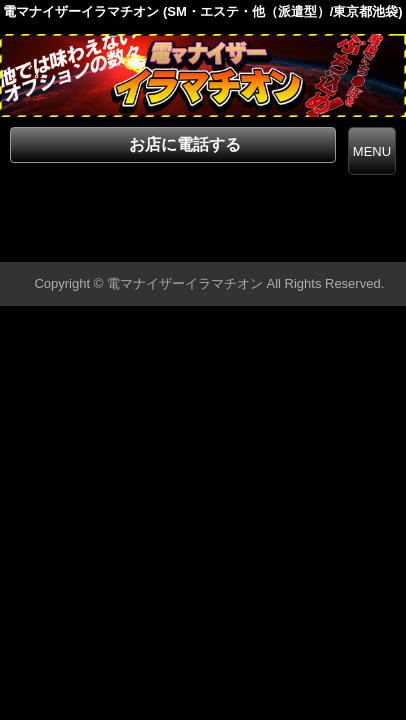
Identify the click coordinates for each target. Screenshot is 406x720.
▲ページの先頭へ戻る (331, 243)
